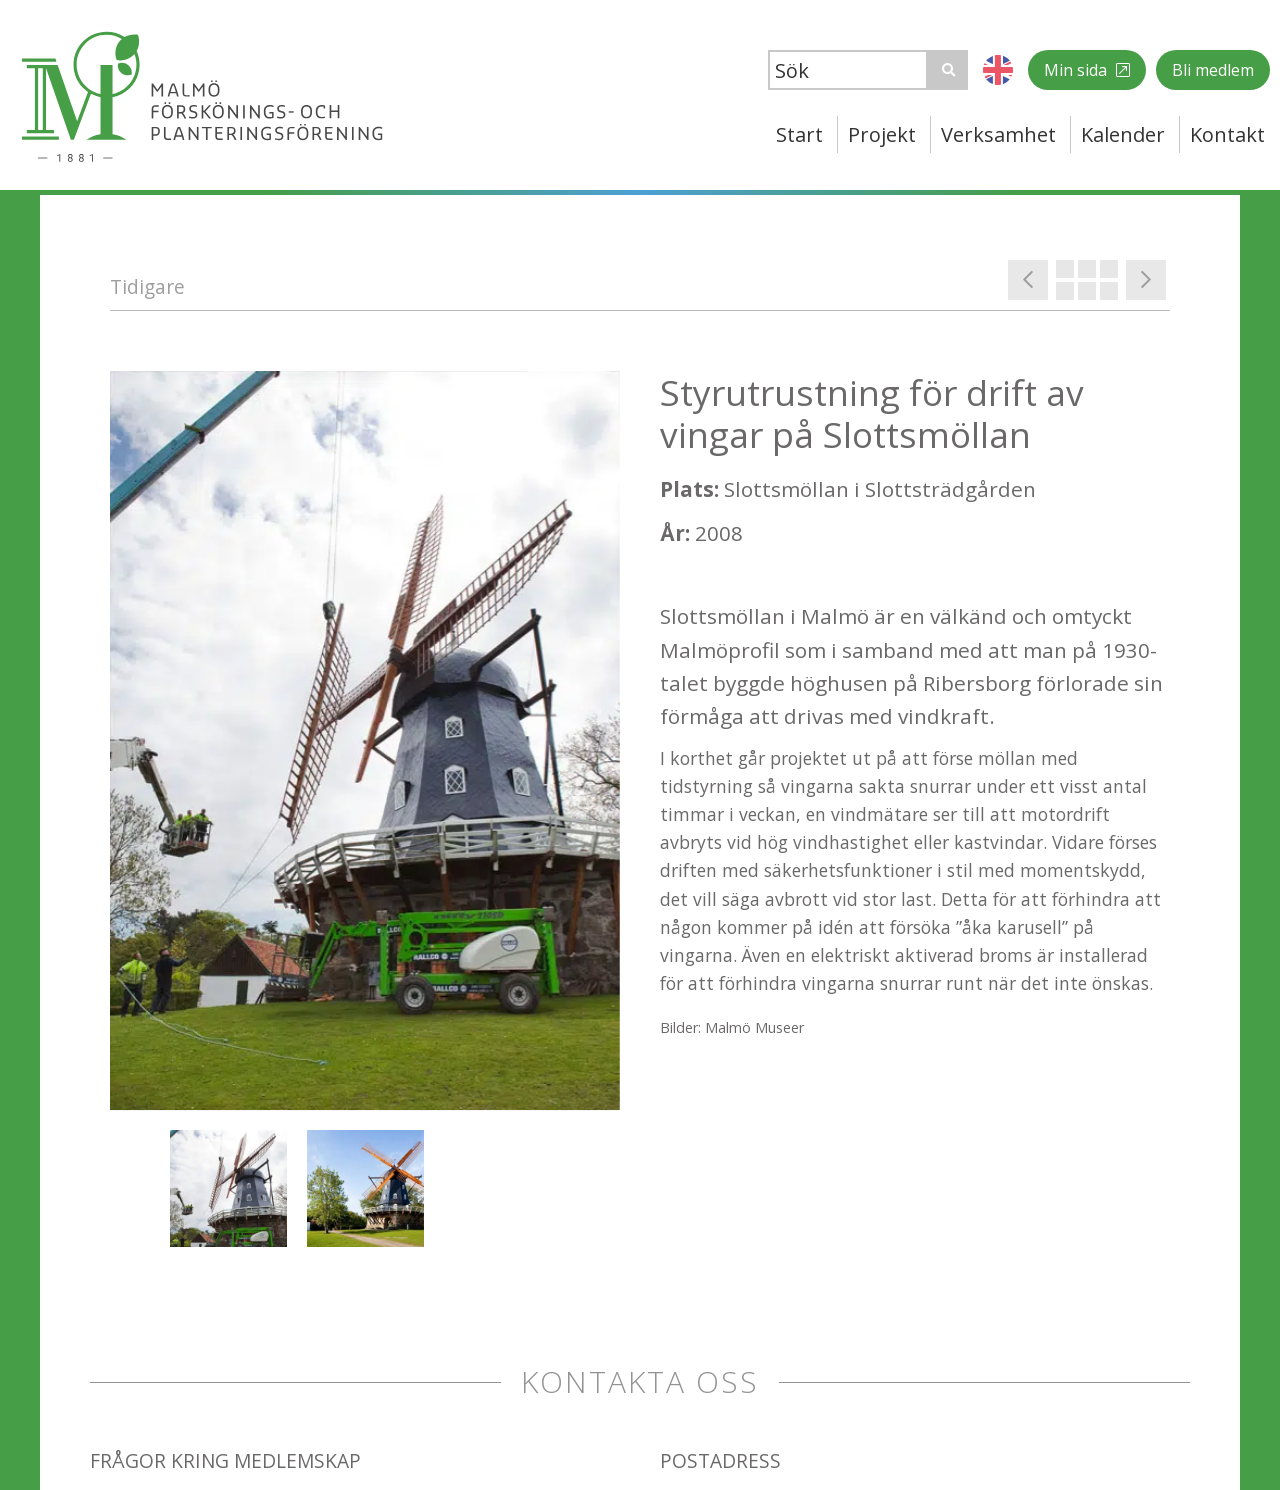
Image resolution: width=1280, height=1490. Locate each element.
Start (799, 134)
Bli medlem (1213, 70)
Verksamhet (998, 134)
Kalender (1123, 134)
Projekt (882, 134)
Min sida (1077, 70)
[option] (365, 740)
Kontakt (1227, 134)
